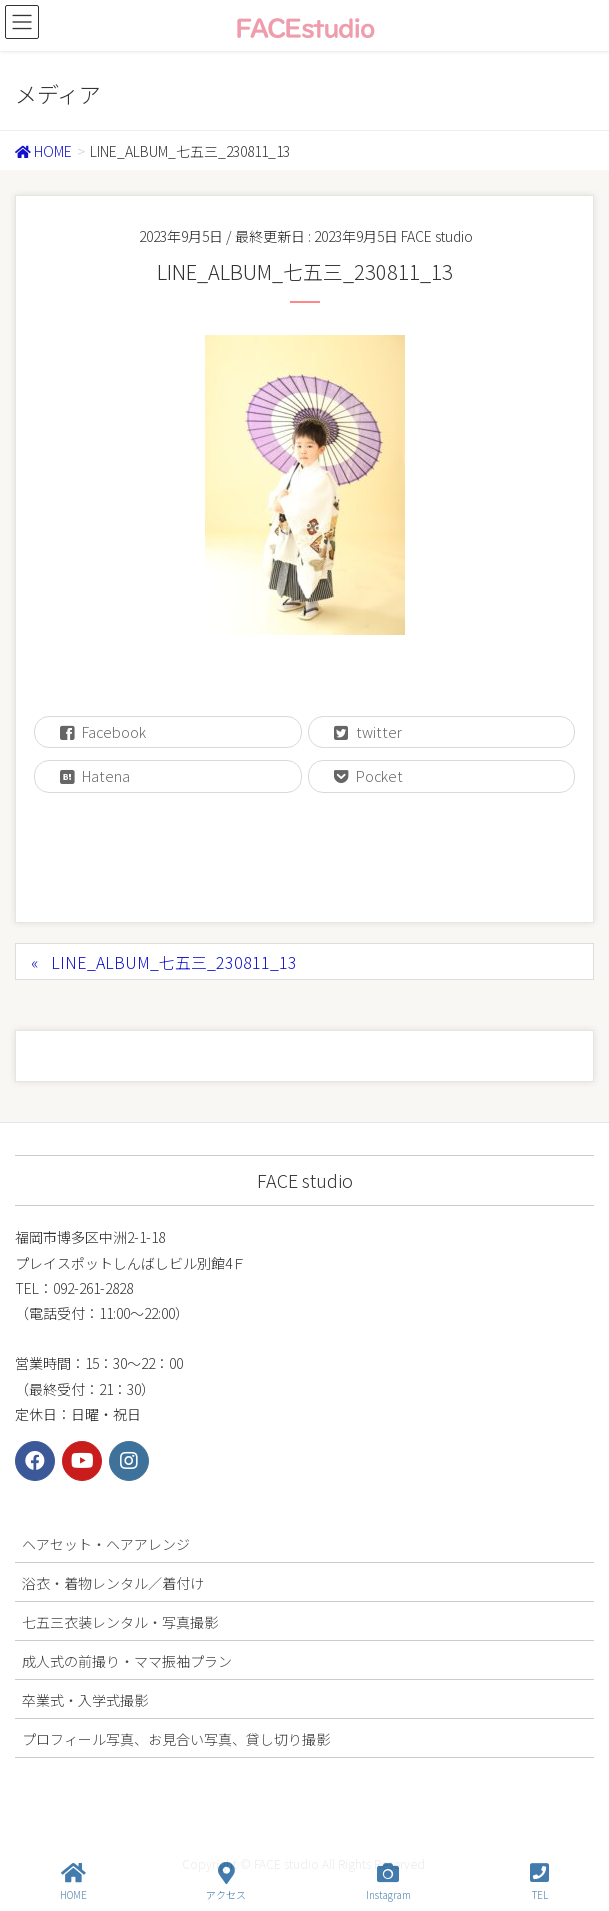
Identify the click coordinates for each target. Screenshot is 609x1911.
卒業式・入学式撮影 (85, 1700)
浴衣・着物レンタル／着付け (113, 1583)
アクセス (226, 1881)
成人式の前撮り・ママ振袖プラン (127, 1661)
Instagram (388, 1881)
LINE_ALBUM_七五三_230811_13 (174, 962)
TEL (539, 1881)
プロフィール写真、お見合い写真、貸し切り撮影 (176, 1739)
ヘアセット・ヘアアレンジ (106, 1544)
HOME (73, 1881)
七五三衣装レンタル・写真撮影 (120, 1622)
